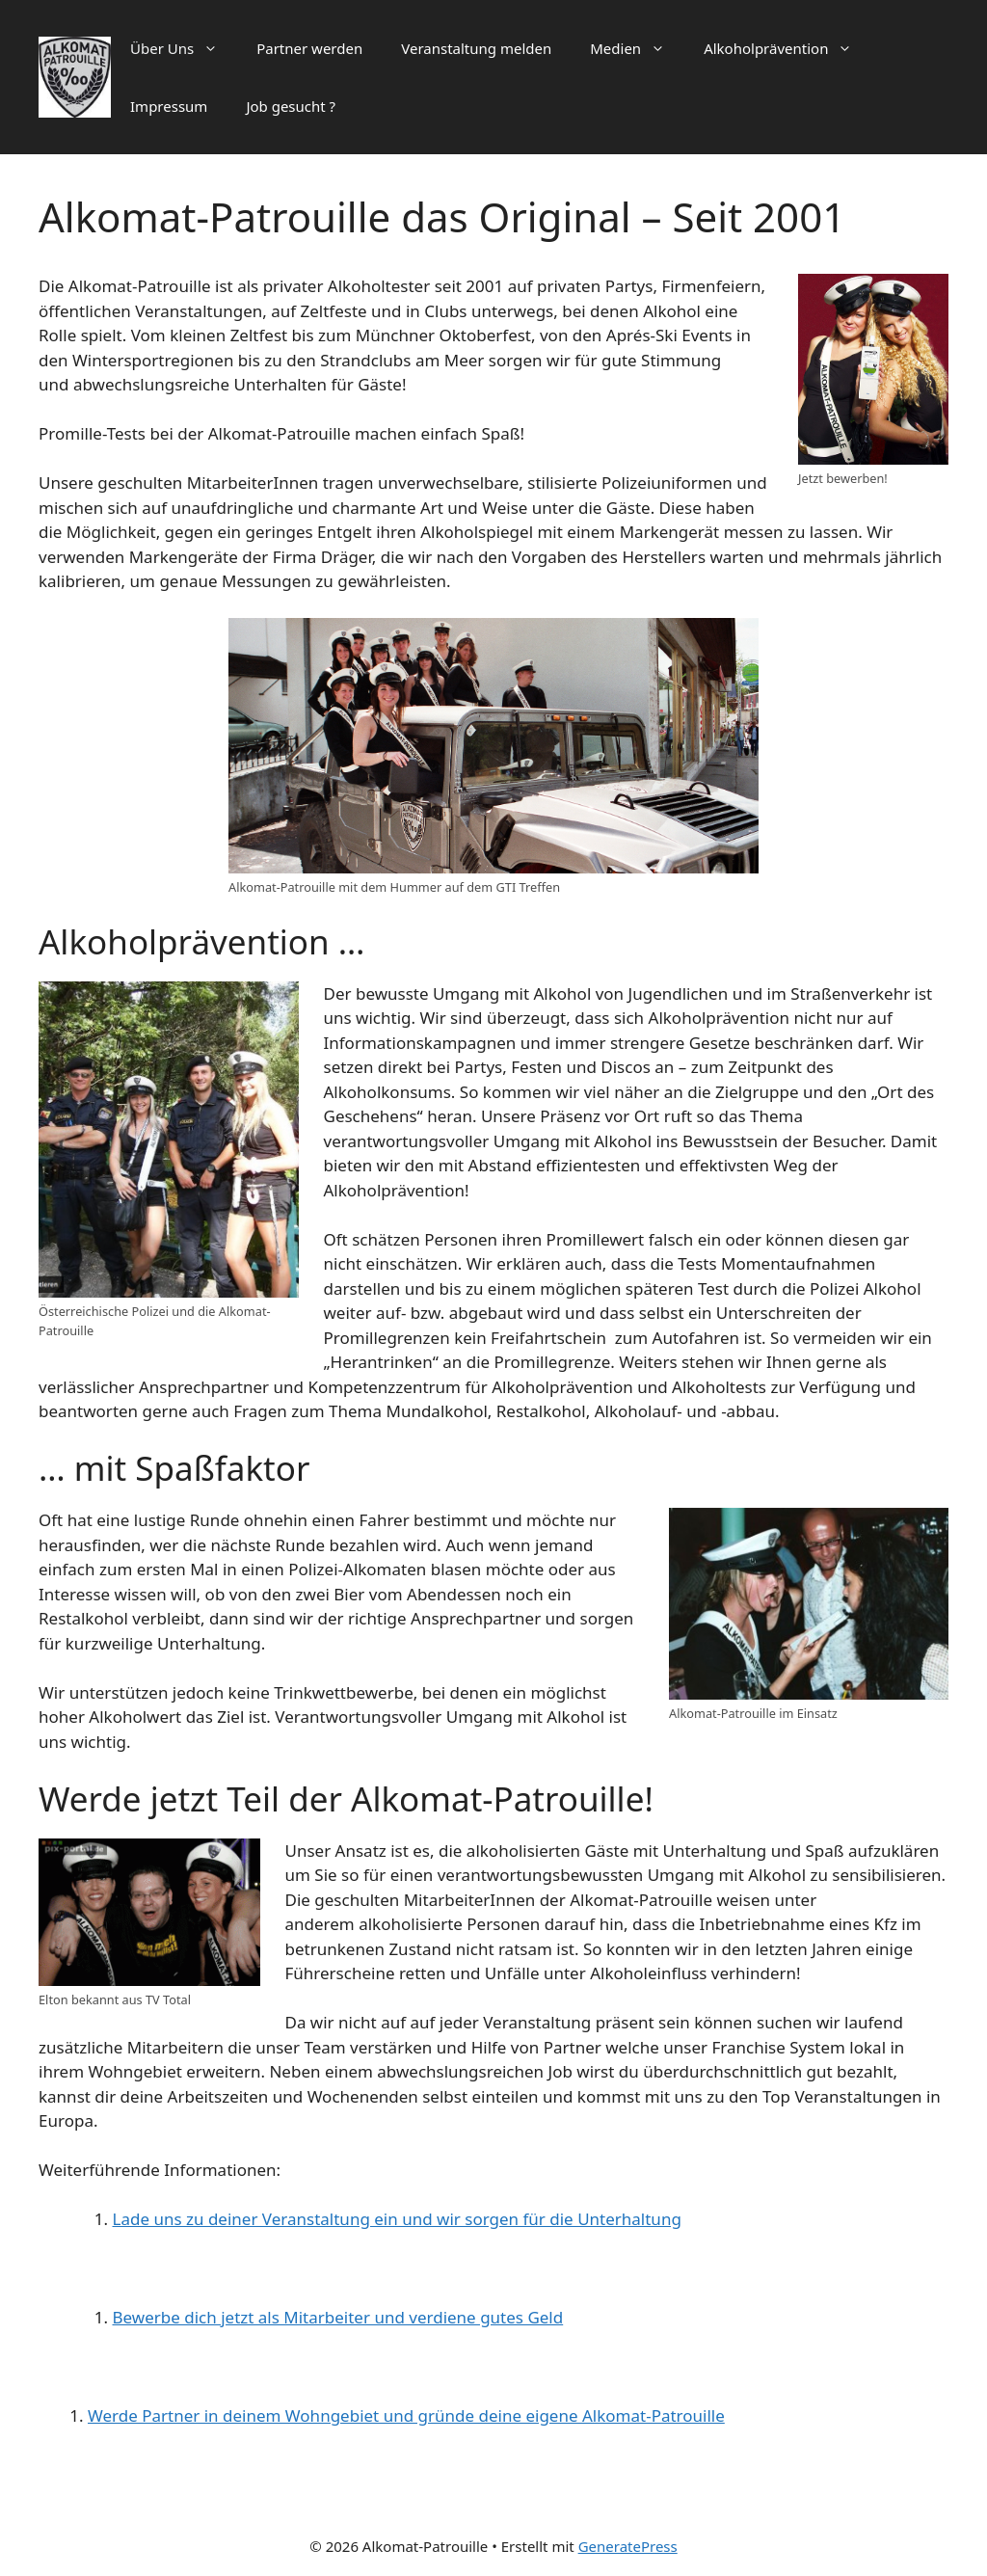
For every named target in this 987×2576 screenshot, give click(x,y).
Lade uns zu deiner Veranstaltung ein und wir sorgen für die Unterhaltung (397, 2219)
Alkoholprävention (787, 48)
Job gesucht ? (290, 106)
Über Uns (183, 48)
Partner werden (309, 48)
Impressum (168, 106)
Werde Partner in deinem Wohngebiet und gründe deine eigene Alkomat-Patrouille (406, 2415)
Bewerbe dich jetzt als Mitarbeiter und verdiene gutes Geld (338, 2317)
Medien (637, 48)
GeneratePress (628, 2546)
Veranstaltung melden (476, 48)
